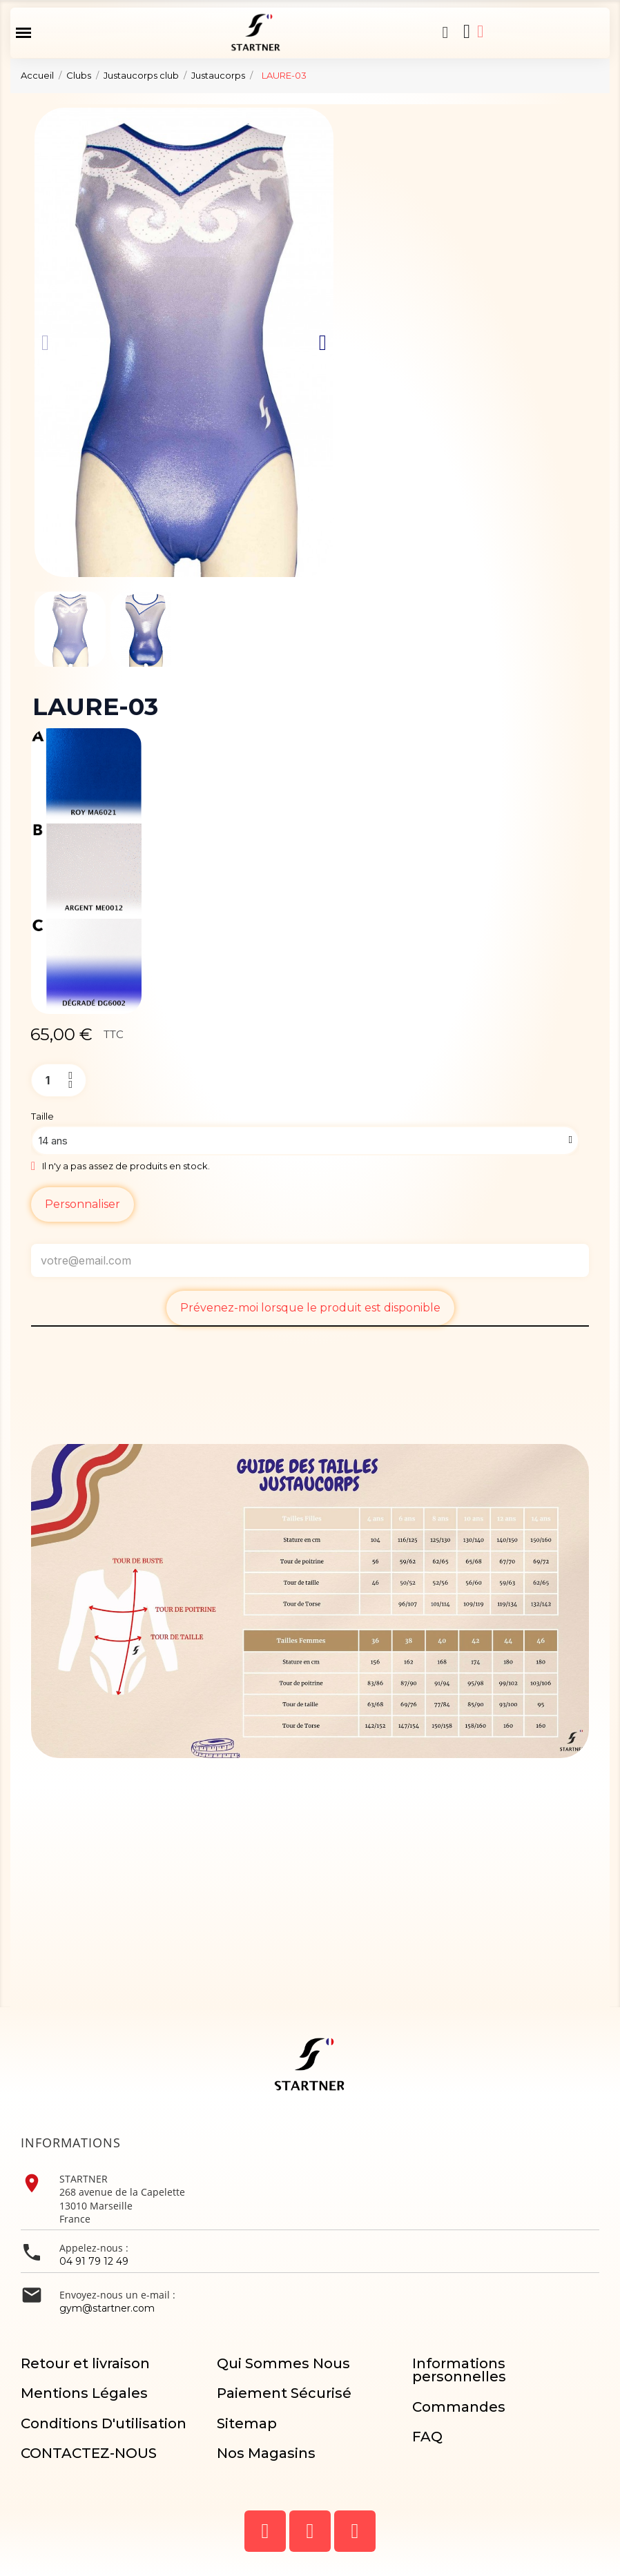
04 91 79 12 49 (93, 2261)
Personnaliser (82, 1204)
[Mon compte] (481, 31)
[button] (445, 32)
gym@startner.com (107, 2308)
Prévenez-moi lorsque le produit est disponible (310, 1307)
